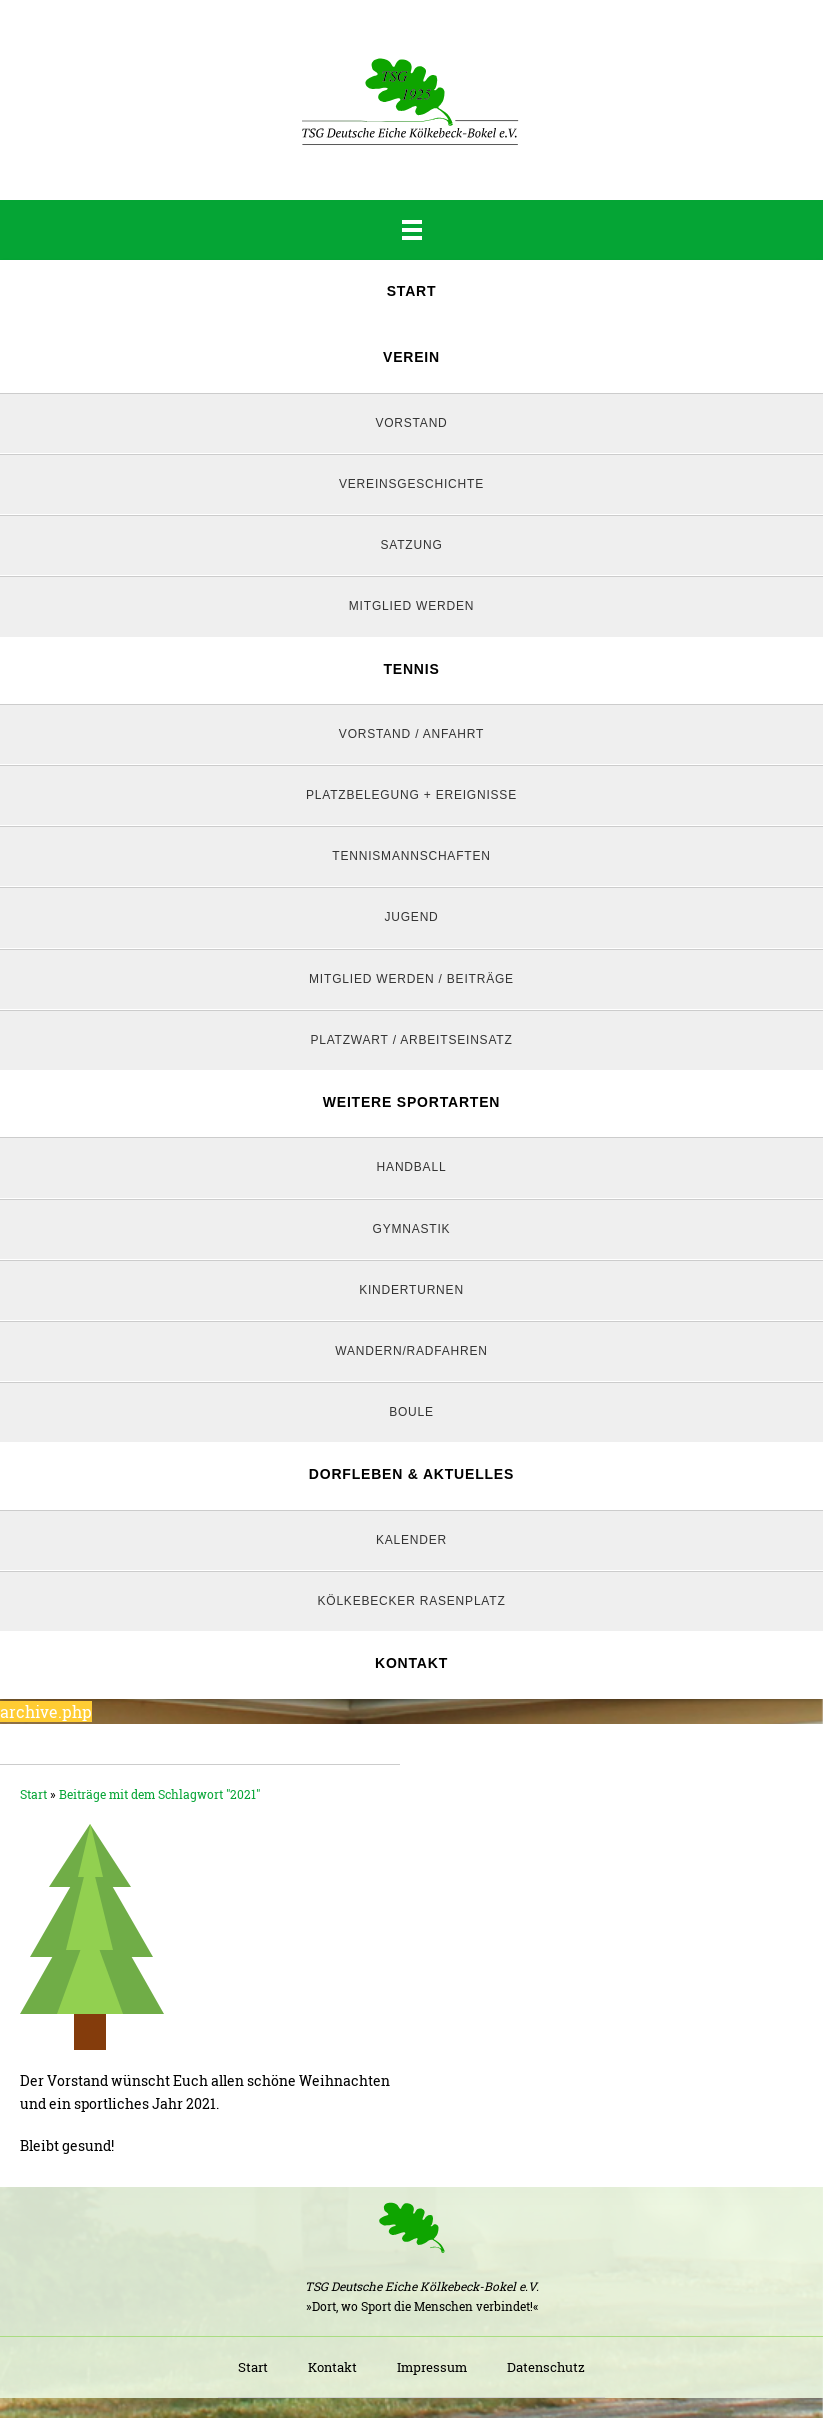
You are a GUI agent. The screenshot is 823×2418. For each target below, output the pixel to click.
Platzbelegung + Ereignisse (411, 795)
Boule (411, 1412)
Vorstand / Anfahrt (411, 734)
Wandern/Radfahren (411, 1351)
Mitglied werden (411, 606)
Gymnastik (412, 1229)
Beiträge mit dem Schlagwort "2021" (159, 1794)
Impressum (432, 2367)
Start (412, 291)
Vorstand (411, 423)
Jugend (411, 917)
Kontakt (411, 1663)
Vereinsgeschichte (411, 484)
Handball (412, 1167)
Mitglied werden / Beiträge (411, 979)
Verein (411, 357)
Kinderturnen (411, 1290)
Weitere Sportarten (411, 1102)
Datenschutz (546, 2367)
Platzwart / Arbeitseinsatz (411, 1040)
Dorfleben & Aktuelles (411, 1474)
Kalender (411, 1540)
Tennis (411, 669)
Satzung (411, 545)
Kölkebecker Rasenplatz (411, 1601)
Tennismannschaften (411, 856)
